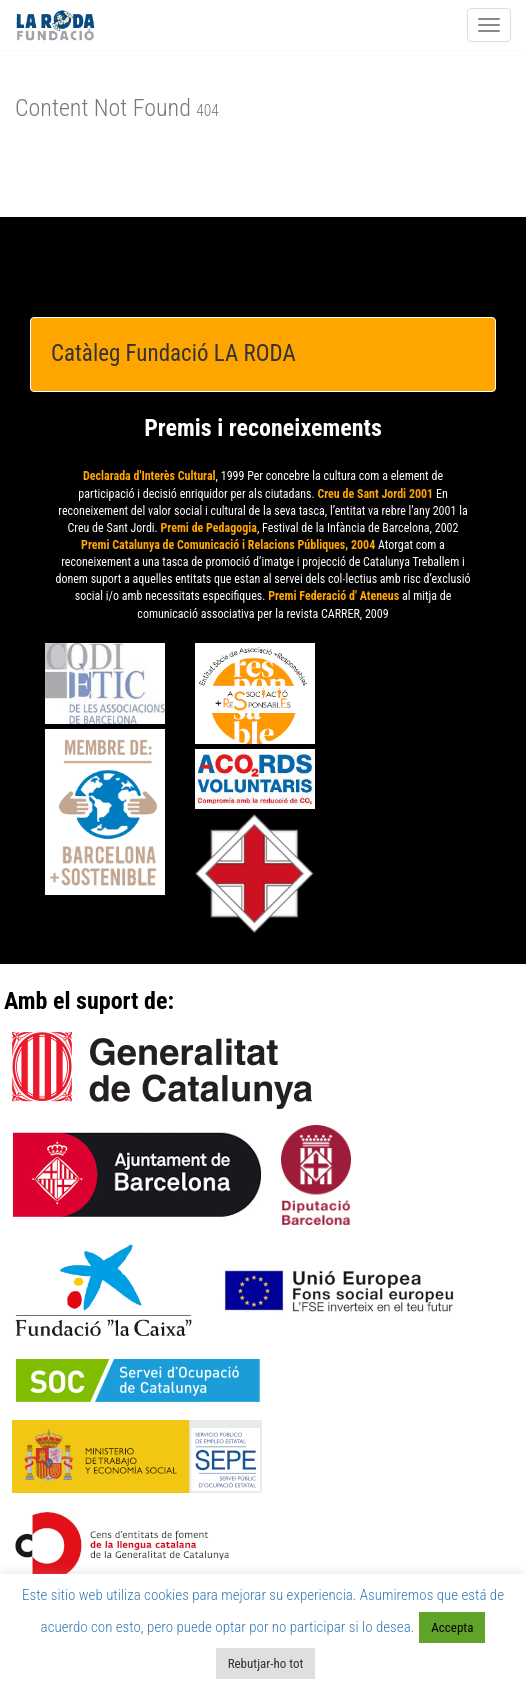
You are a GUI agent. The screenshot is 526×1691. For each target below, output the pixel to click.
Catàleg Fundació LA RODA (173, 353)
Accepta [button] (452, 1627)
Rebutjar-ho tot (266, 1663)
